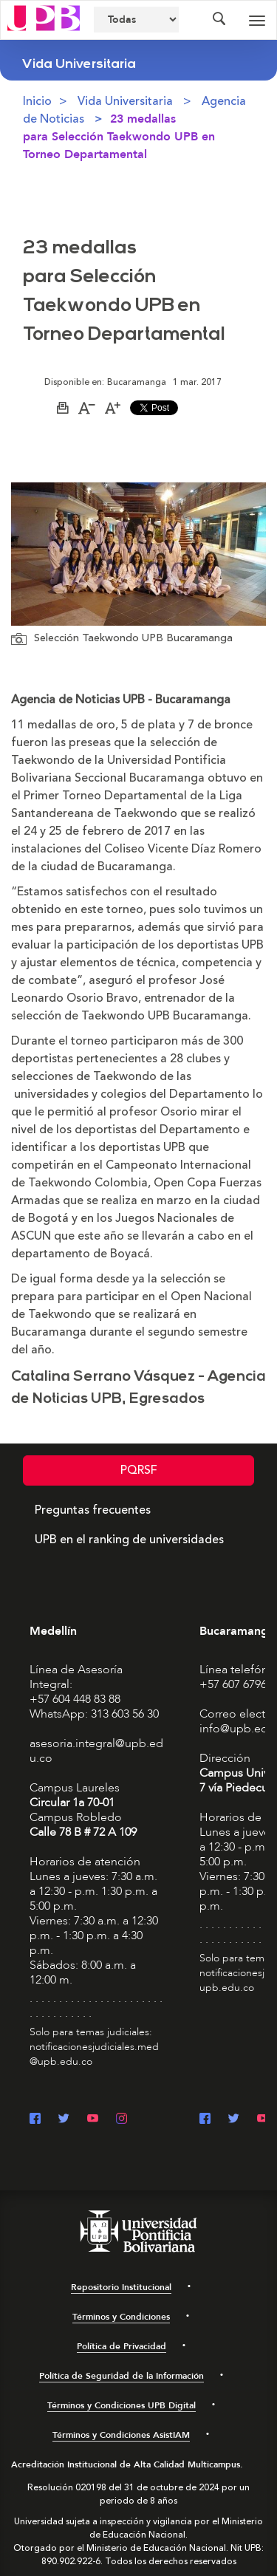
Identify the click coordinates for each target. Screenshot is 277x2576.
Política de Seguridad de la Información (121, 2376)
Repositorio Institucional (121, 2287)
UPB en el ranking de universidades (129, 1539)
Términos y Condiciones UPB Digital (121, 2405)
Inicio (37, 101)
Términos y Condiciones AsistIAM (121, 2435)
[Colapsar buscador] (218, 20)
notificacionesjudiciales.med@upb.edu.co (94, 2054)
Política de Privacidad (121, 2346)
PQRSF (138, 1470)
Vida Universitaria (125, 101)
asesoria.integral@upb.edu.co (96, 1751)
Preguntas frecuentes (93, 1510)
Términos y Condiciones (121, 2317)
